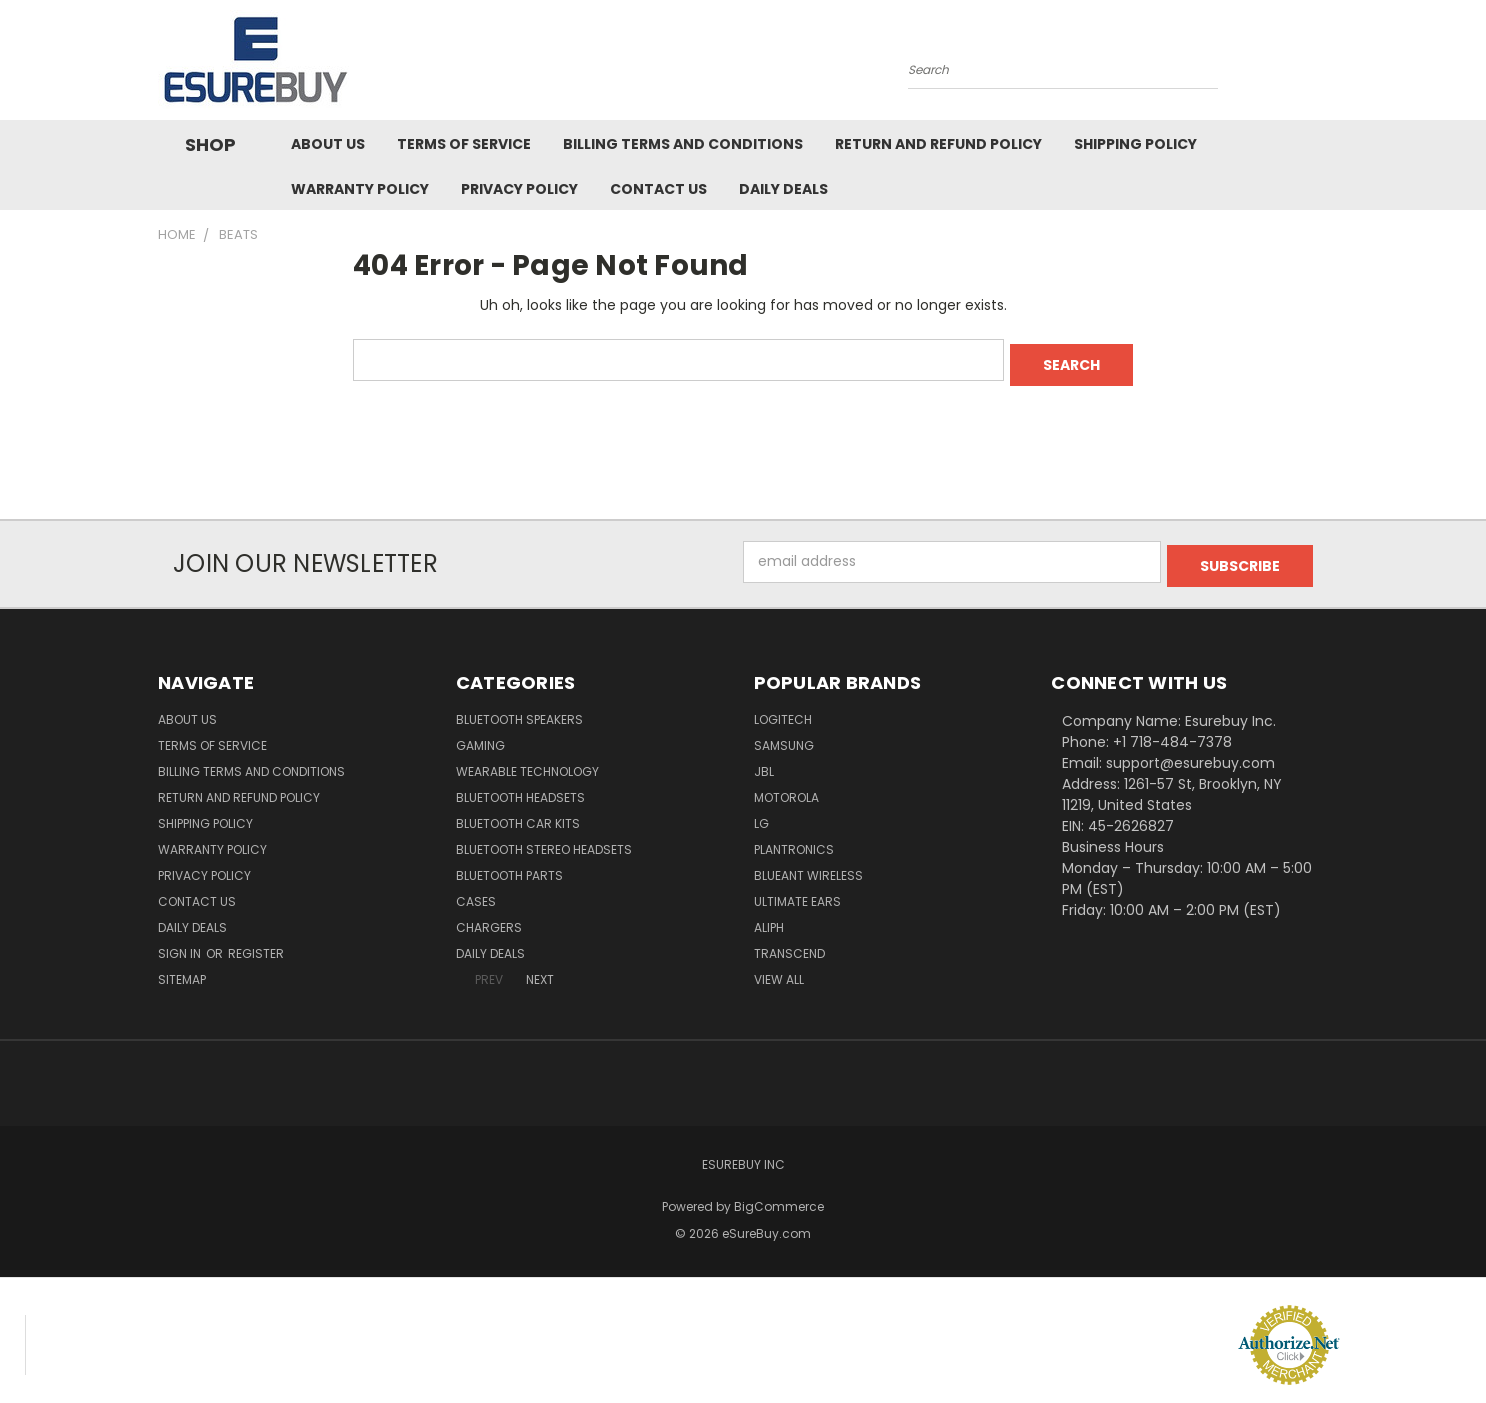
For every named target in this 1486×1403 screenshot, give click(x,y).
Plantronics (794, 840)
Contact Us (658, 189)
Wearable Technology (527, 762)
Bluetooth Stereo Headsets (544, 840)
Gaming (480, 736)
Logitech (783, 710)
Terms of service (464, 144)
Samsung (784, 736)
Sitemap (182, 970)
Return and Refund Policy (938, 144)
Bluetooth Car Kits (518, 814)
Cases (476, 892)
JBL (764, 762)
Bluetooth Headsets (520, 788)
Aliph (769, 918)
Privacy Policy (519, 189)
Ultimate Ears (797, 892)
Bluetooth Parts (509, 866)
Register (256, 944)
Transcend (789, 944)
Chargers (489, 918)
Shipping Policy (1135, 144)
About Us (328, 144)
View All (779, 970)
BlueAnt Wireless (808, 866)
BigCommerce (779, 1197)
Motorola (786, 788)
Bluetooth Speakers (519, 710)
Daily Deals (783, 189)
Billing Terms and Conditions (683, 144)
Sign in (181, 944)
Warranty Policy (360, 189)
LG (761, 814)
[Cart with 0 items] (1323, 65)
